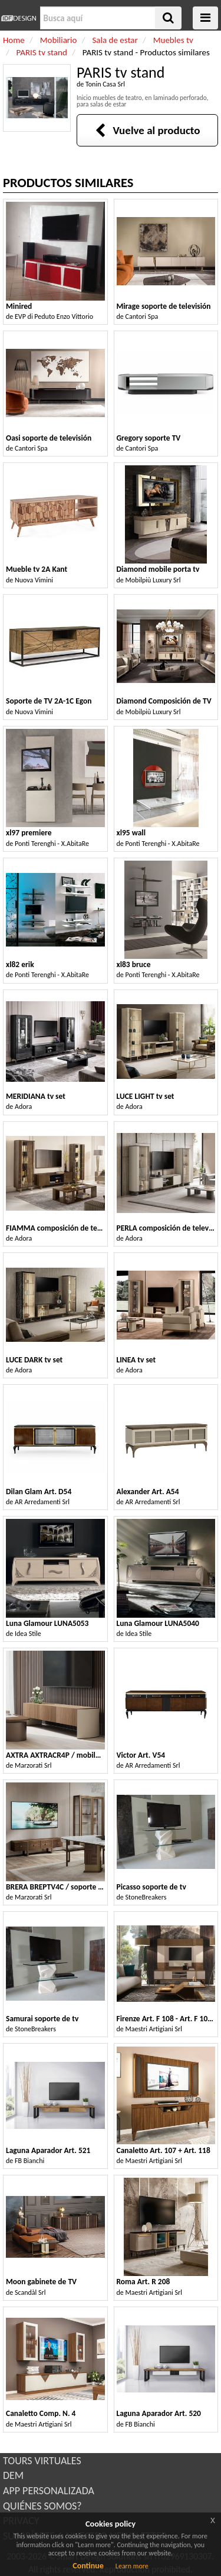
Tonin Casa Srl (105, 84)
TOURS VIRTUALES (42, 2460)
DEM (13, 2475)
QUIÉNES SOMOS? (42, 2506)
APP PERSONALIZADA (48, 2490)
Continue (88, 2566)
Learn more (132, 2566)
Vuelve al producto (147, 130)
